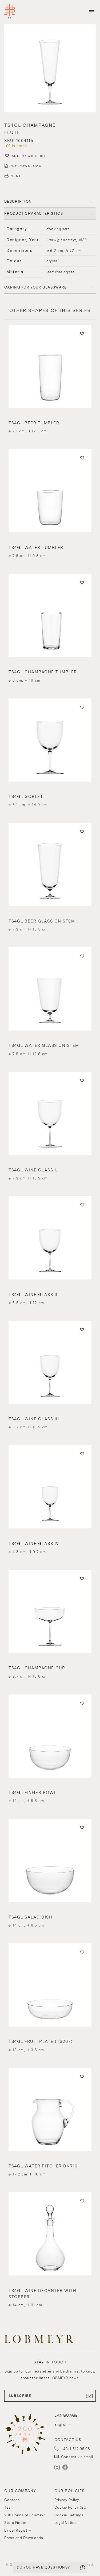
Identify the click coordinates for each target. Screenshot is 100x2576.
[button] (50, 69)
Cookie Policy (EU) (71, 2507)
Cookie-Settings (69, 2515)
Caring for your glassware (35, 287)
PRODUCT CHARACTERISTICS (33, 214)
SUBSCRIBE (50, 2396)
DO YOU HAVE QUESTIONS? (43, 2567)
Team (9, 2507)
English (61, 2425)
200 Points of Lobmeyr (24, 2515)
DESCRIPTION (18, 201)
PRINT (15, 176)
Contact (11, 2500)
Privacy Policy (66, 2500)
